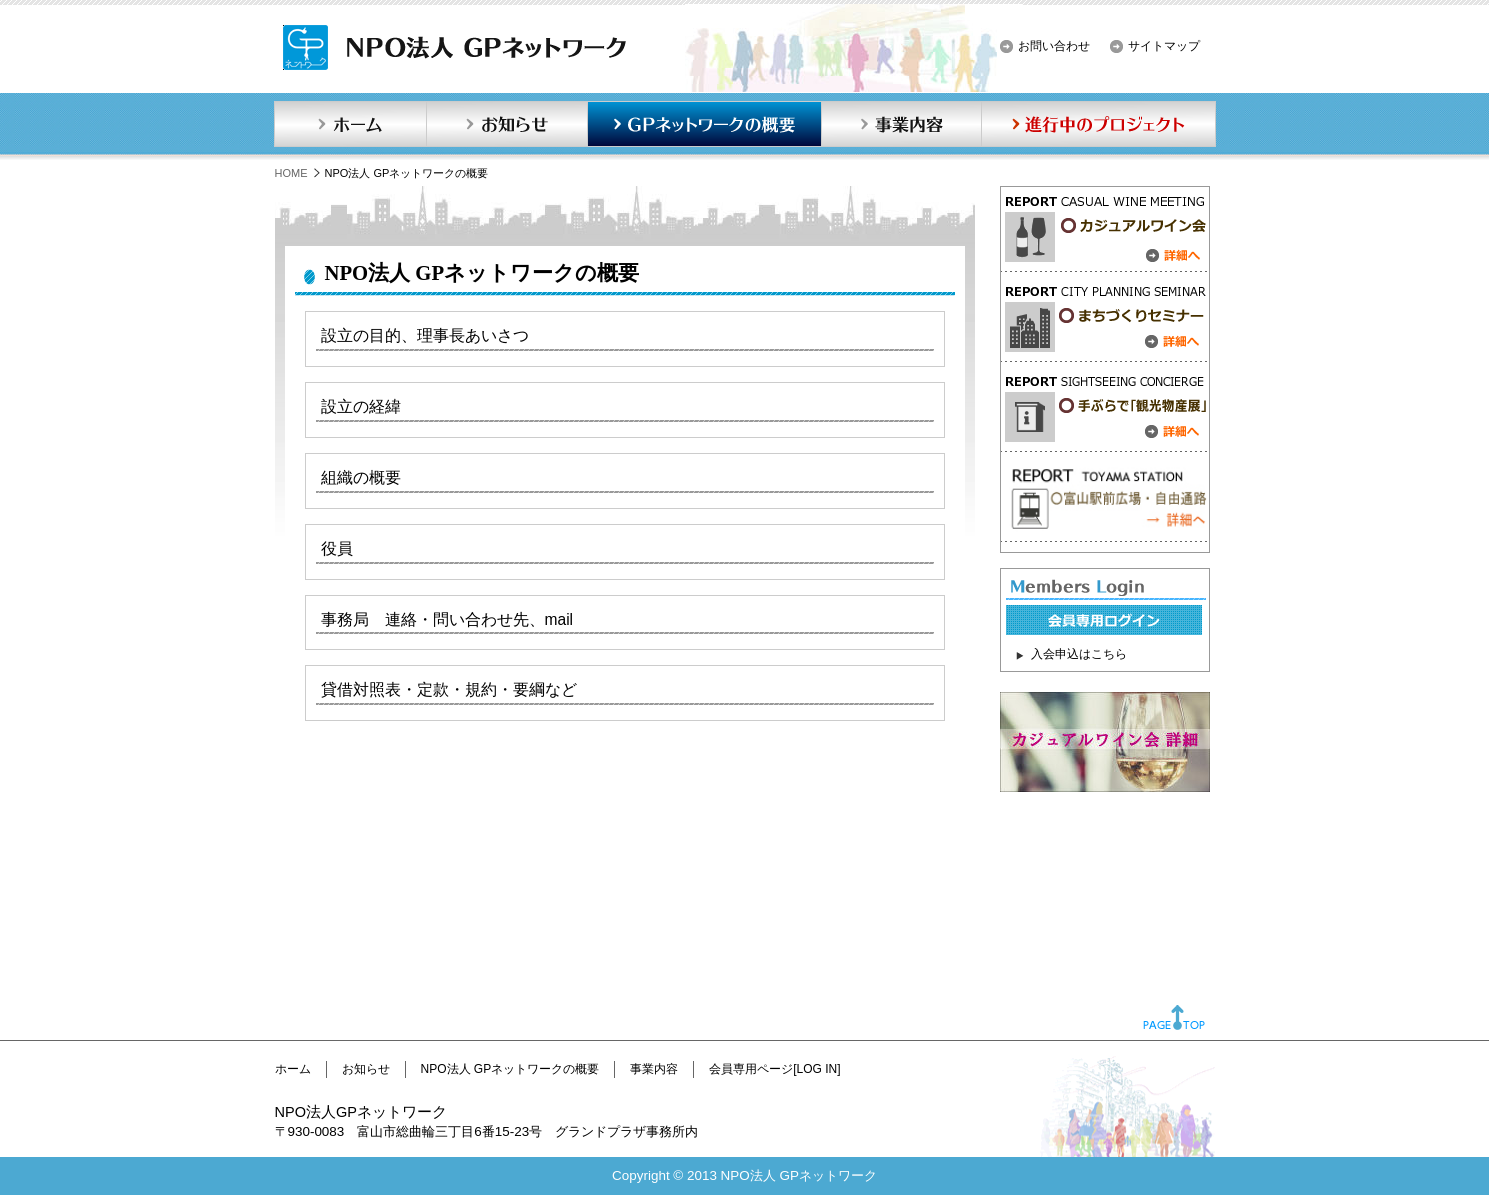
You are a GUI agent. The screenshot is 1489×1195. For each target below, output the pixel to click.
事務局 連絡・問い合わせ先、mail (447, 619)
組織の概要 (361, 477)
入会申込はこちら (1079, 654)
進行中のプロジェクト (1099, 124)
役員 (337, 548)
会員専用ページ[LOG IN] (774, 1069)
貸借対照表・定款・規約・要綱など (449, 689)
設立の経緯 (361, 406)
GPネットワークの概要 (704, 124)
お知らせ (507, 124)
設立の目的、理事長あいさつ (425, 335)
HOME (291, 173)
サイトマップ (1164, 46)
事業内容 (901, 124)
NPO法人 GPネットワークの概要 (510, 1069)
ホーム (350, 124)
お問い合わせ (1054, 46)
